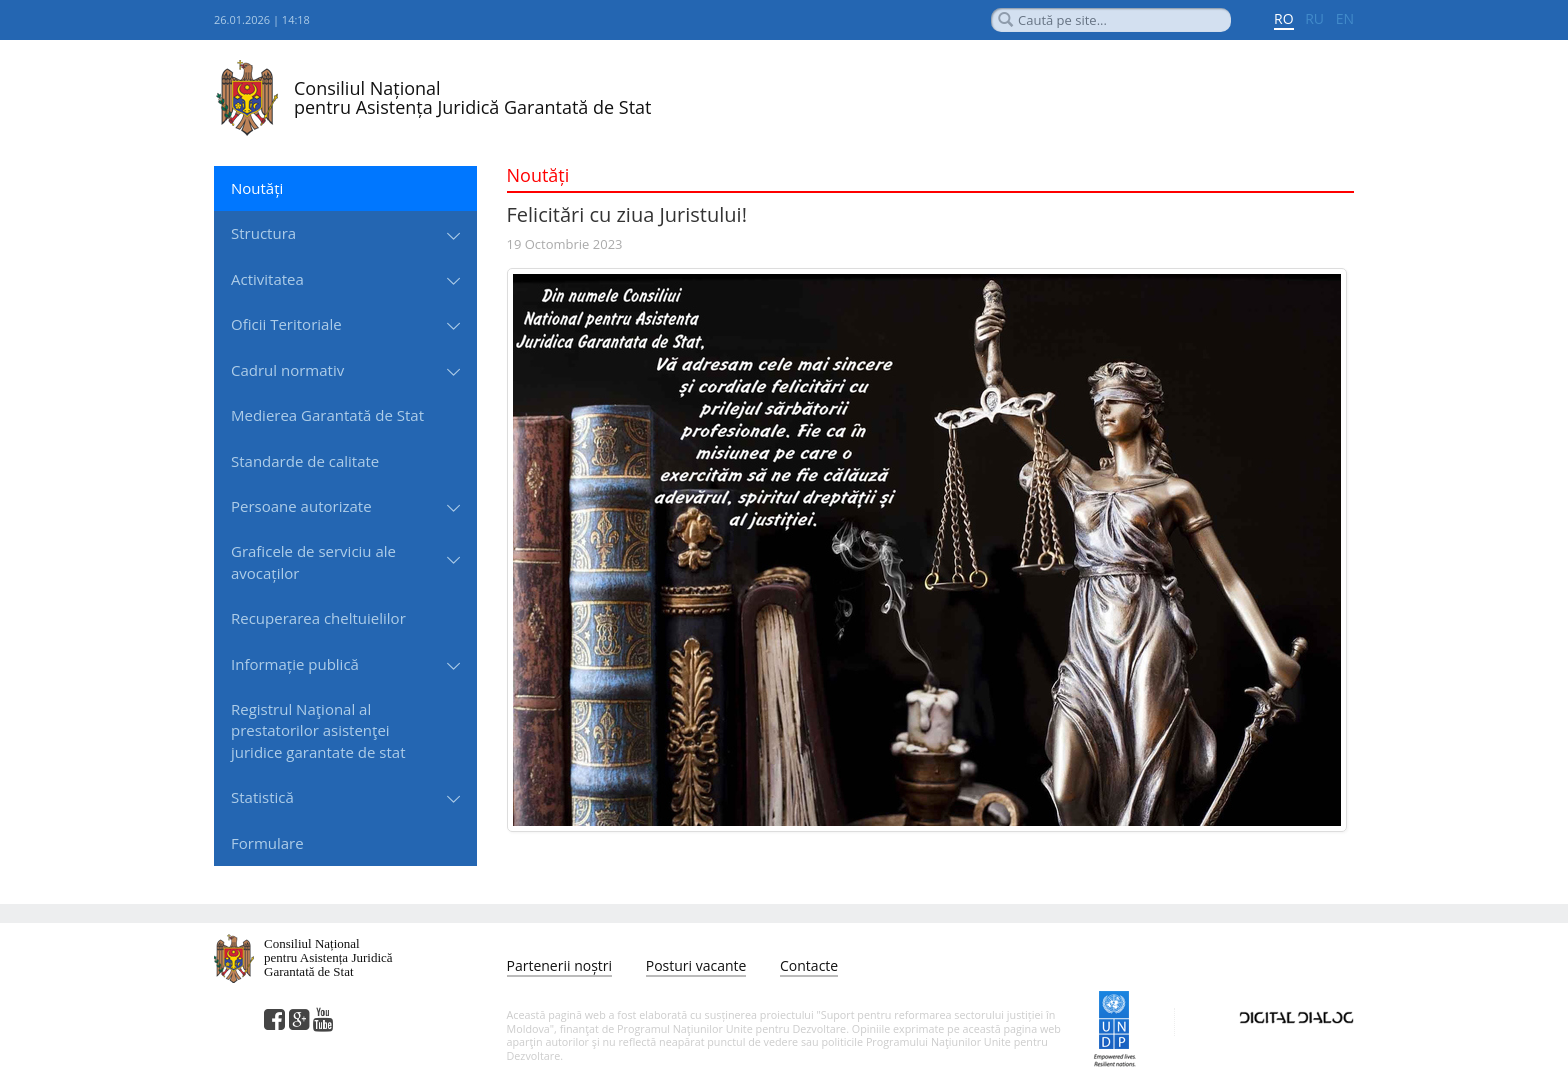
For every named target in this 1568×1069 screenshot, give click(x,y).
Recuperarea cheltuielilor (318, 618)
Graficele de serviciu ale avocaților (313, 561)
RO (1284, 18)
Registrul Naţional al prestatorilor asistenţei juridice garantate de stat (318, 730)
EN (1345, 18)
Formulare (267, 843)
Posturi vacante (696, 965)
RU (1314, 18)
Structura (263, 233)
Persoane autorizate (301, 506)
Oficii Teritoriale (286, 324)
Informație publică (295, 664)
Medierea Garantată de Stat (327, 415)
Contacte (809, 965)
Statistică (262, 797)
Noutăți (257, 188)
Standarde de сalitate (305, 461)
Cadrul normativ (287, 370)
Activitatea (267, 279)
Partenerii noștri (560, 965)
